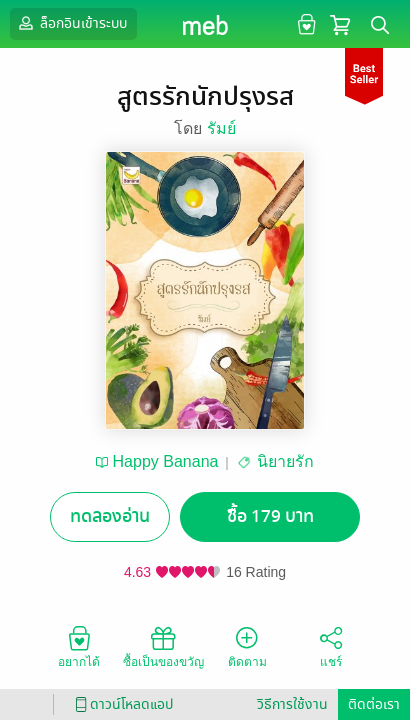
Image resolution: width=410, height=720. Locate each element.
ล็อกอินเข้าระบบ (71, 23)
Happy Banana (166, 461)
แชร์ (331, 646)
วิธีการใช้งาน (292, 704)
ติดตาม (247, 646)
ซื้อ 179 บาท (270, 516)
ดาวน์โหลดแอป (121, 704)
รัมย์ (221, 128)
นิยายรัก (285, 461)
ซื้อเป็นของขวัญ (163, 646)
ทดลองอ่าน (110, 516)
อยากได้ (79, 646)
